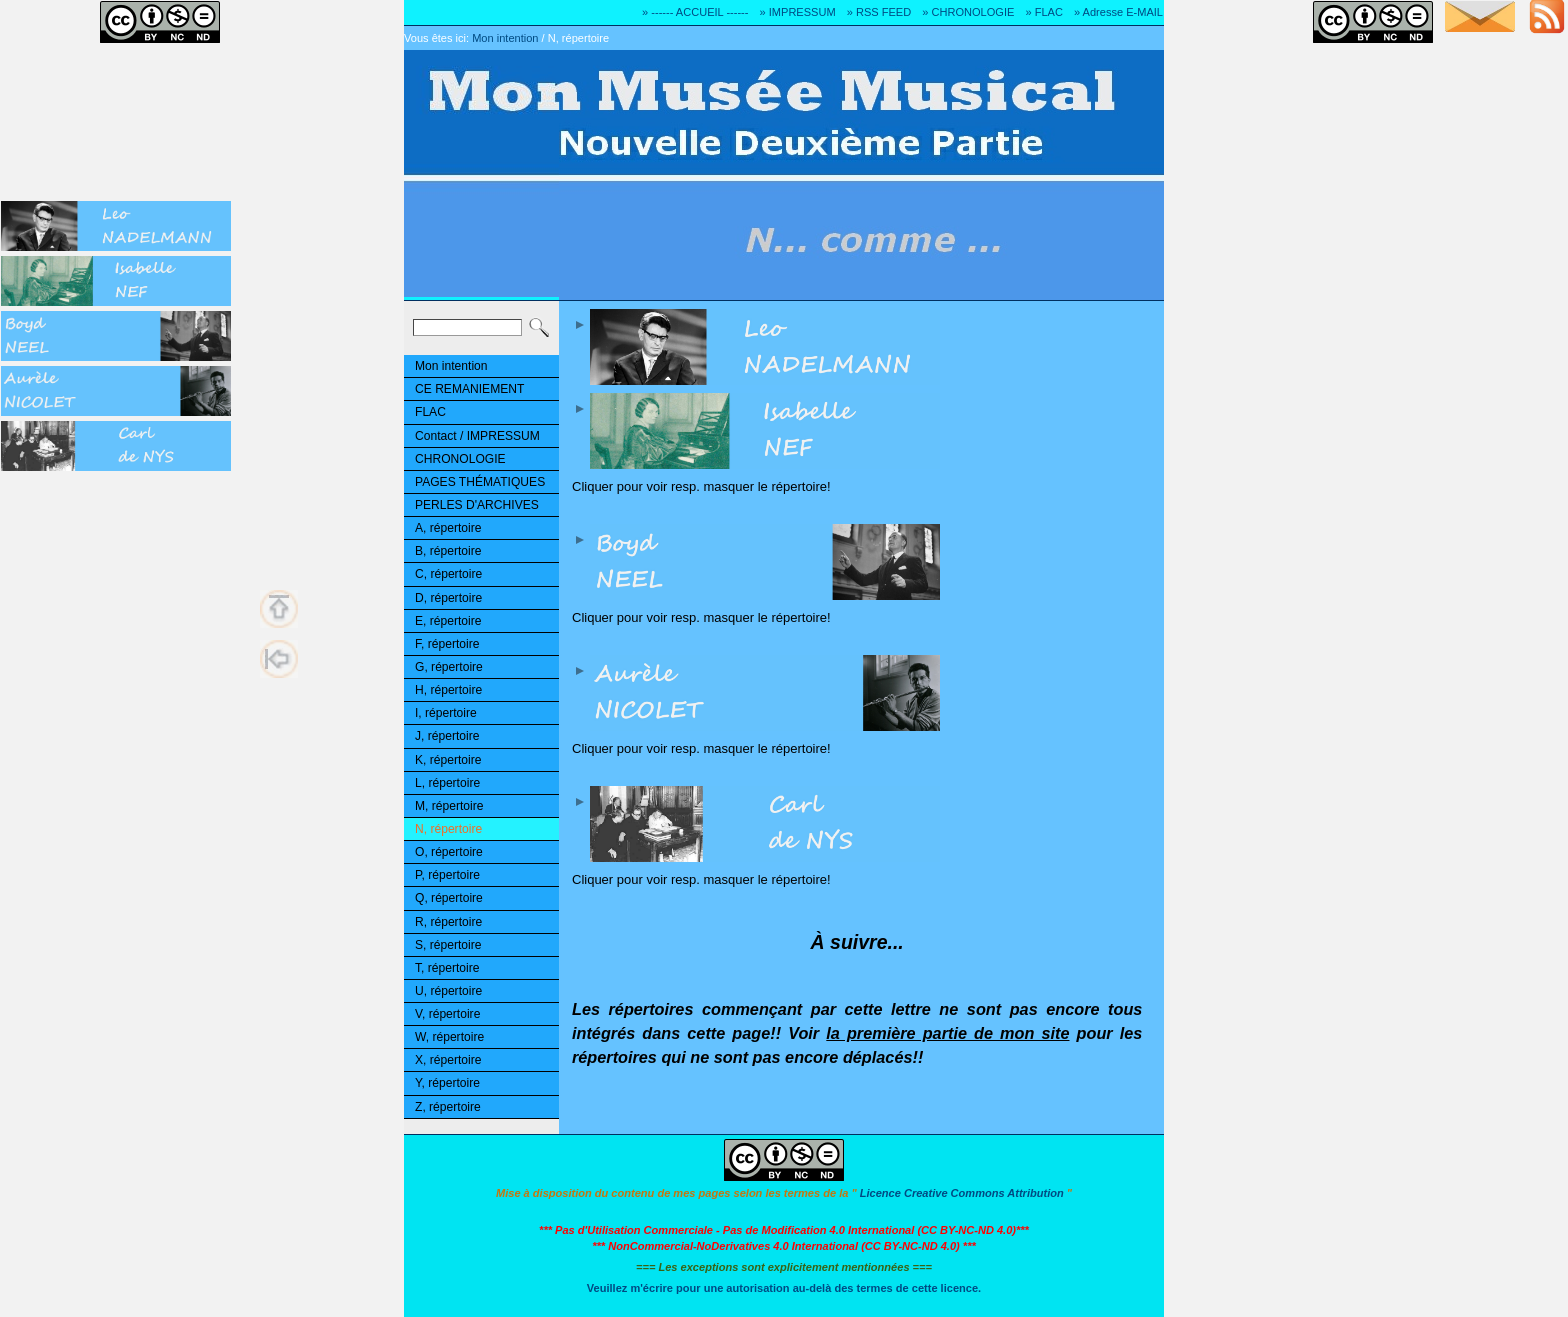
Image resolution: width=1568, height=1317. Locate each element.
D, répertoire (448, 598)
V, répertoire (447, 1014)
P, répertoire (447, 875)
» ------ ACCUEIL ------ (695, 12)
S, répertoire (448, 945)
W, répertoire (449, 1037)
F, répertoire (447, 644)
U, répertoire (448, 991)
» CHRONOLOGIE (968, 12)
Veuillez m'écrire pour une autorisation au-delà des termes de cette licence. (784, 1288)
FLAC (430, 412)
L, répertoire (447, 783)
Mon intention (505, 38)
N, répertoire (578, 38)
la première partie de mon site (947, 1033)
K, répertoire (448, 760)
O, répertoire (449, 852)
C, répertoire (448, 574)
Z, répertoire (448, 1107)
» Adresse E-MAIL (1118, 12)
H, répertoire (448, 690)
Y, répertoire (447, 1083)
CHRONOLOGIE (460, 459)
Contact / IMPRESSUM (477, 436)
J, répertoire (447, 736)
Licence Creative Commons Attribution (962, 1193)
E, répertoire (448, 621)
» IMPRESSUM (798, 12)
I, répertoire (446, 713)
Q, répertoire (449, 898)
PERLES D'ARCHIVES (477, 505)
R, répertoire (448, 922)
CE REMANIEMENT (469, 389)
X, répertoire (448, 1060)
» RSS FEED (879, 12)
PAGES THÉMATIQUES (480, 482)
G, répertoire (449, 667)
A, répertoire (448, 528)
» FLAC (1043, 12)
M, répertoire (449, 806)
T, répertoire (447, 968)
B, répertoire (448, 551)
